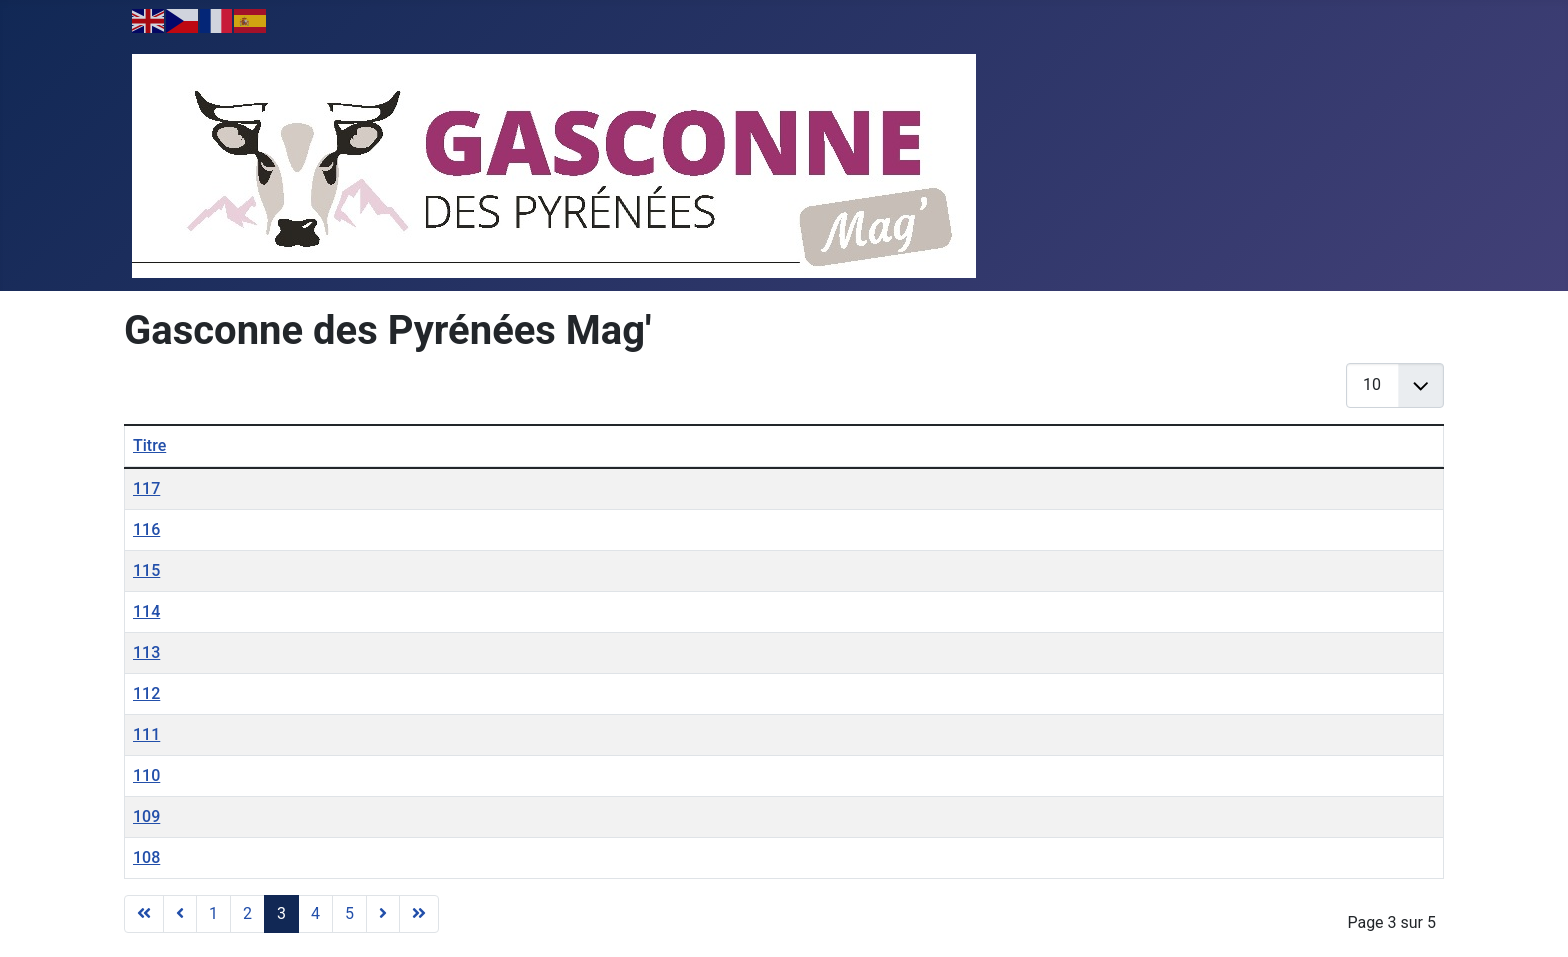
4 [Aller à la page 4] (315, 913)
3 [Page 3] (281, 913)
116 (146, 529)
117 (146, 488)
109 (146, 816)
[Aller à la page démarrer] (144, 914)
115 (146, 570)
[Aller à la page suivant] (383, 914)
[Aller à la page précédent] (180, 914)
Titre (149, 445)
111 (146, 734)
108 (146, 857)
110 (146, 775)
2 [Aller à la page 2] (247, 913)
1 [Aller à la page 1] (213, 913)
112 (146, 693)
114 (146, 611)
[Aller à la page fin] (419, 914)
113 (146, 652)
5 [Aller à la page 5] (349, 913)
